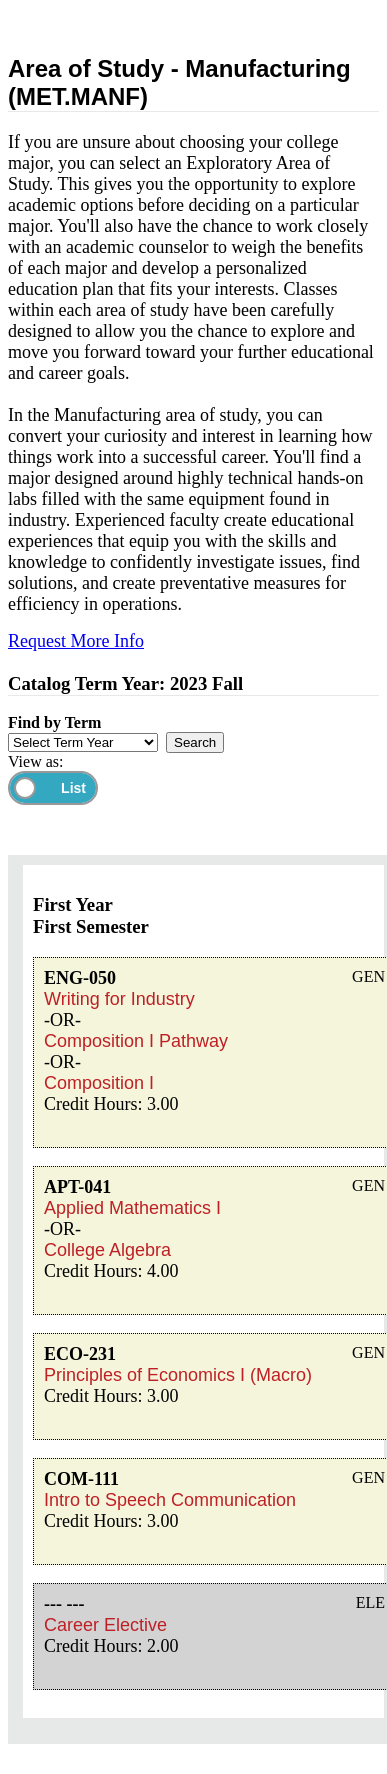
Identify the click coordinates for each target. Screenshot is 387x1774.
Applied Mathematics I (132, 1208)
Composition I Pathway (136, 1041)
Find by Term (54, 722)
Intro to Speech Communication (170, 1500)
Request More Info (76, 641)
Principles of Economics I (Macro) (178, 1375)
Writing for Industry (119, 999)
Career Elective (105, 1625)
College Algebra (107, 1250)
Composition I (99, 1083)
